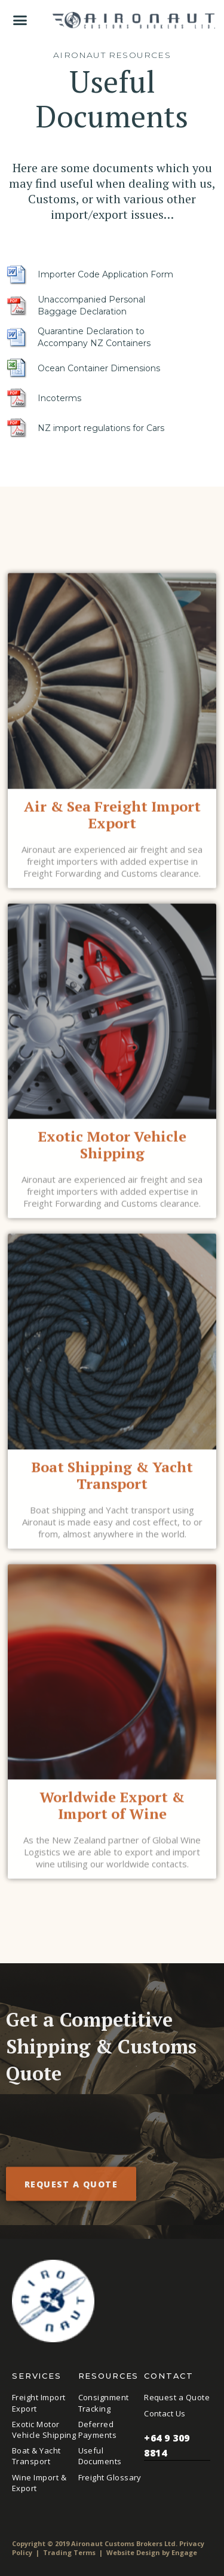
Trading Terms (69, 2552)
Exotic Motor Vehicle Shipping (112, 1149)
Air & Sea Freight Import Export (112, 819)
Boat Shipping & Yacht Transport (112, 1480)
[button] (20, 20)
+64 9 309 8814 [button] (177, 2446)
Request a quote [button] (71, 2189)
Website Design (133, 2552)
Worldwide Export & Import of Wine (112, 1810)
